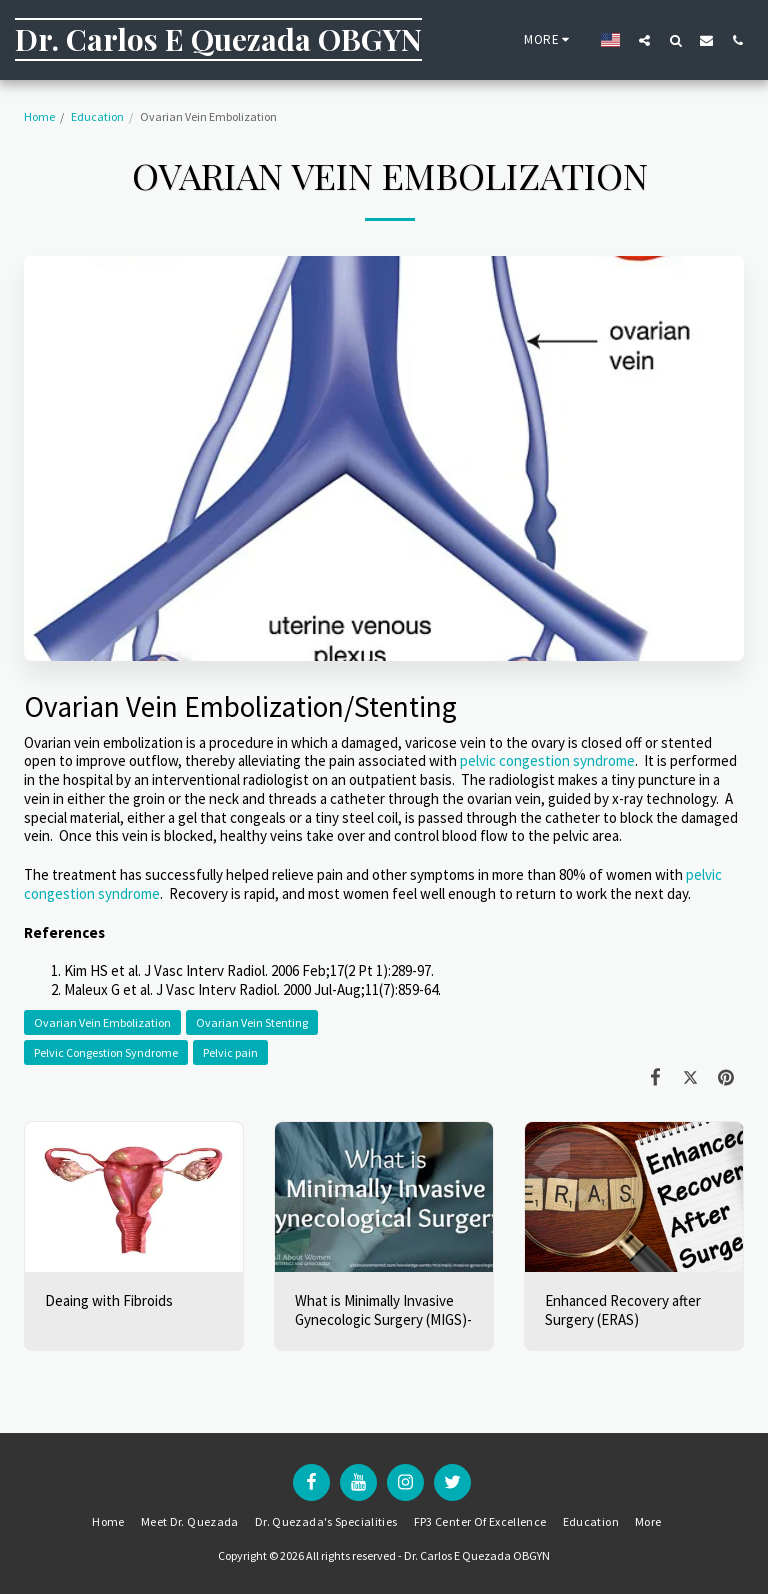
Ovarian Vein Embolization (102, 1022)
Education (97, 116)
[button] (644, 40)
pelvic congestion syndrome (547, 760)
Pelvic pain (230, 1052)
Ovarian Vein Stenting (252, 1022)
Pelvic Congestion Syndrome (106, 1052)
